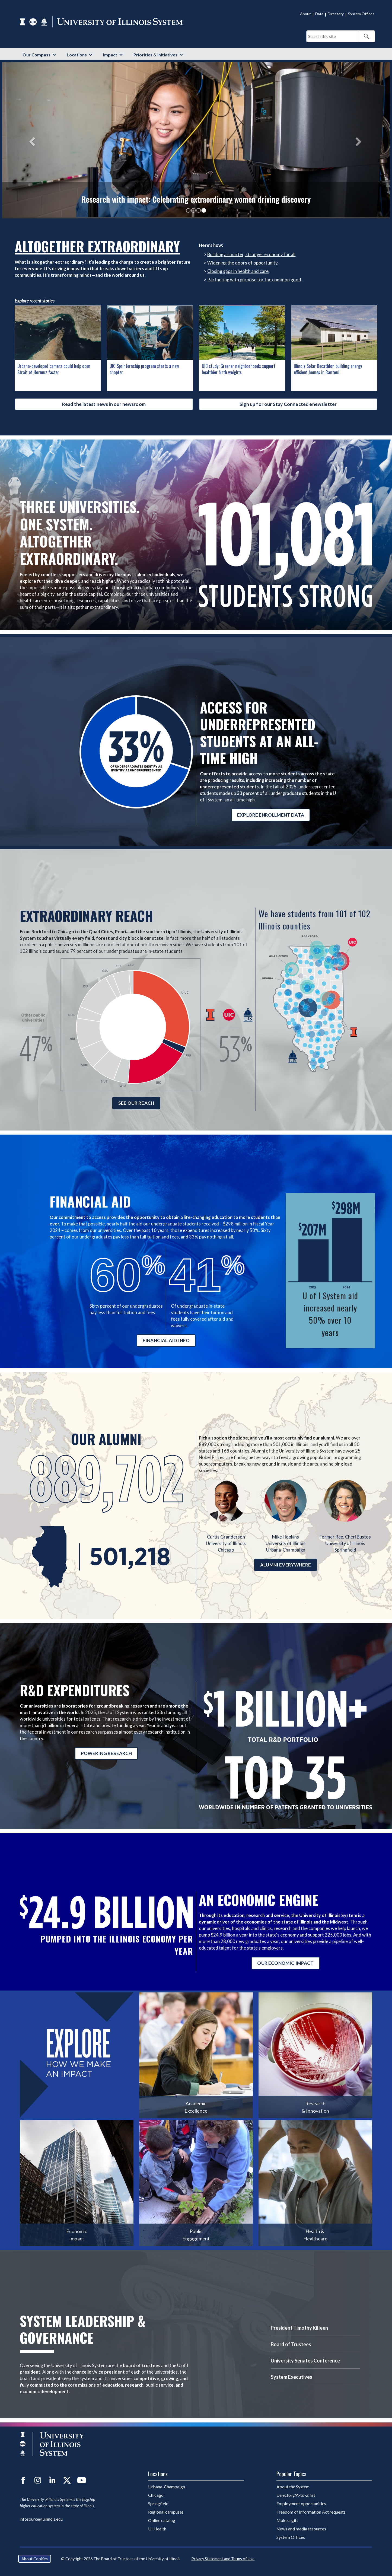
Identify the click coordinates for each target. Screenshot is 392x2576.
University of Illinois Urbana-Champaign (285, 1543)
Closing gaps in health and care (238, 271)
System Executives (291, 2377)
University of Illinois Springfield (345, 1543)
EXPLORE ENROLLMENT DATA (270, 815)
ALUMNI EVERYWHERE (285, 1565)
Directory (336, 13)
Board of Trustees (291, 2344)
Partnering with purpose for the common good (254, 279)
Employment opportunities (301, 2503)
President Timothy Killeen (299, 2328)
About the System (293, 2486)
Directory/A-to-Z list (295, 2495)
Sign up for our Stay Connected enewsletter (288, 404)
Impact (110, 54)
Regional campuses (166, 2511)
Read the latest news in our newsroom (104, 404)
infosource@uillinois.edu (41, 2519)
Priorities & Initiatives (155, 54)
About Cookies (34, 2558)
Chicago (156, 2495)
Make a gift (287, 2520)
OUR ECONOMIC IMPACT (285, 1963)
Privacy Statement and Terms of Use (222, 2558)
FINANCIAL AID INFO (166, 1340)
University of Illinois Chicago (226, 1543)
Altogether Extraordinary (97, 246)
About (305, 13)
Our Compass (36, 54)
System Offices (361, 13)
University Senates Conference (305, 2361)
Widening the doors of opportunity (242, 263)
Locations (77, 54)
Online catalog (161, 2520)
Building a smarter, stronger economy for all (251, 254)
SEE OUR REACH (136, 1103)
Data (319, 13)
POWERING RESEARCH (106, 1753)
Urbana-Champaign (166, 2486)
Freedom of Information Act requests (311, 2511)
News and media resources (301, 2528)
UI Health (157, 2528)
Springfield (158, 2503)
